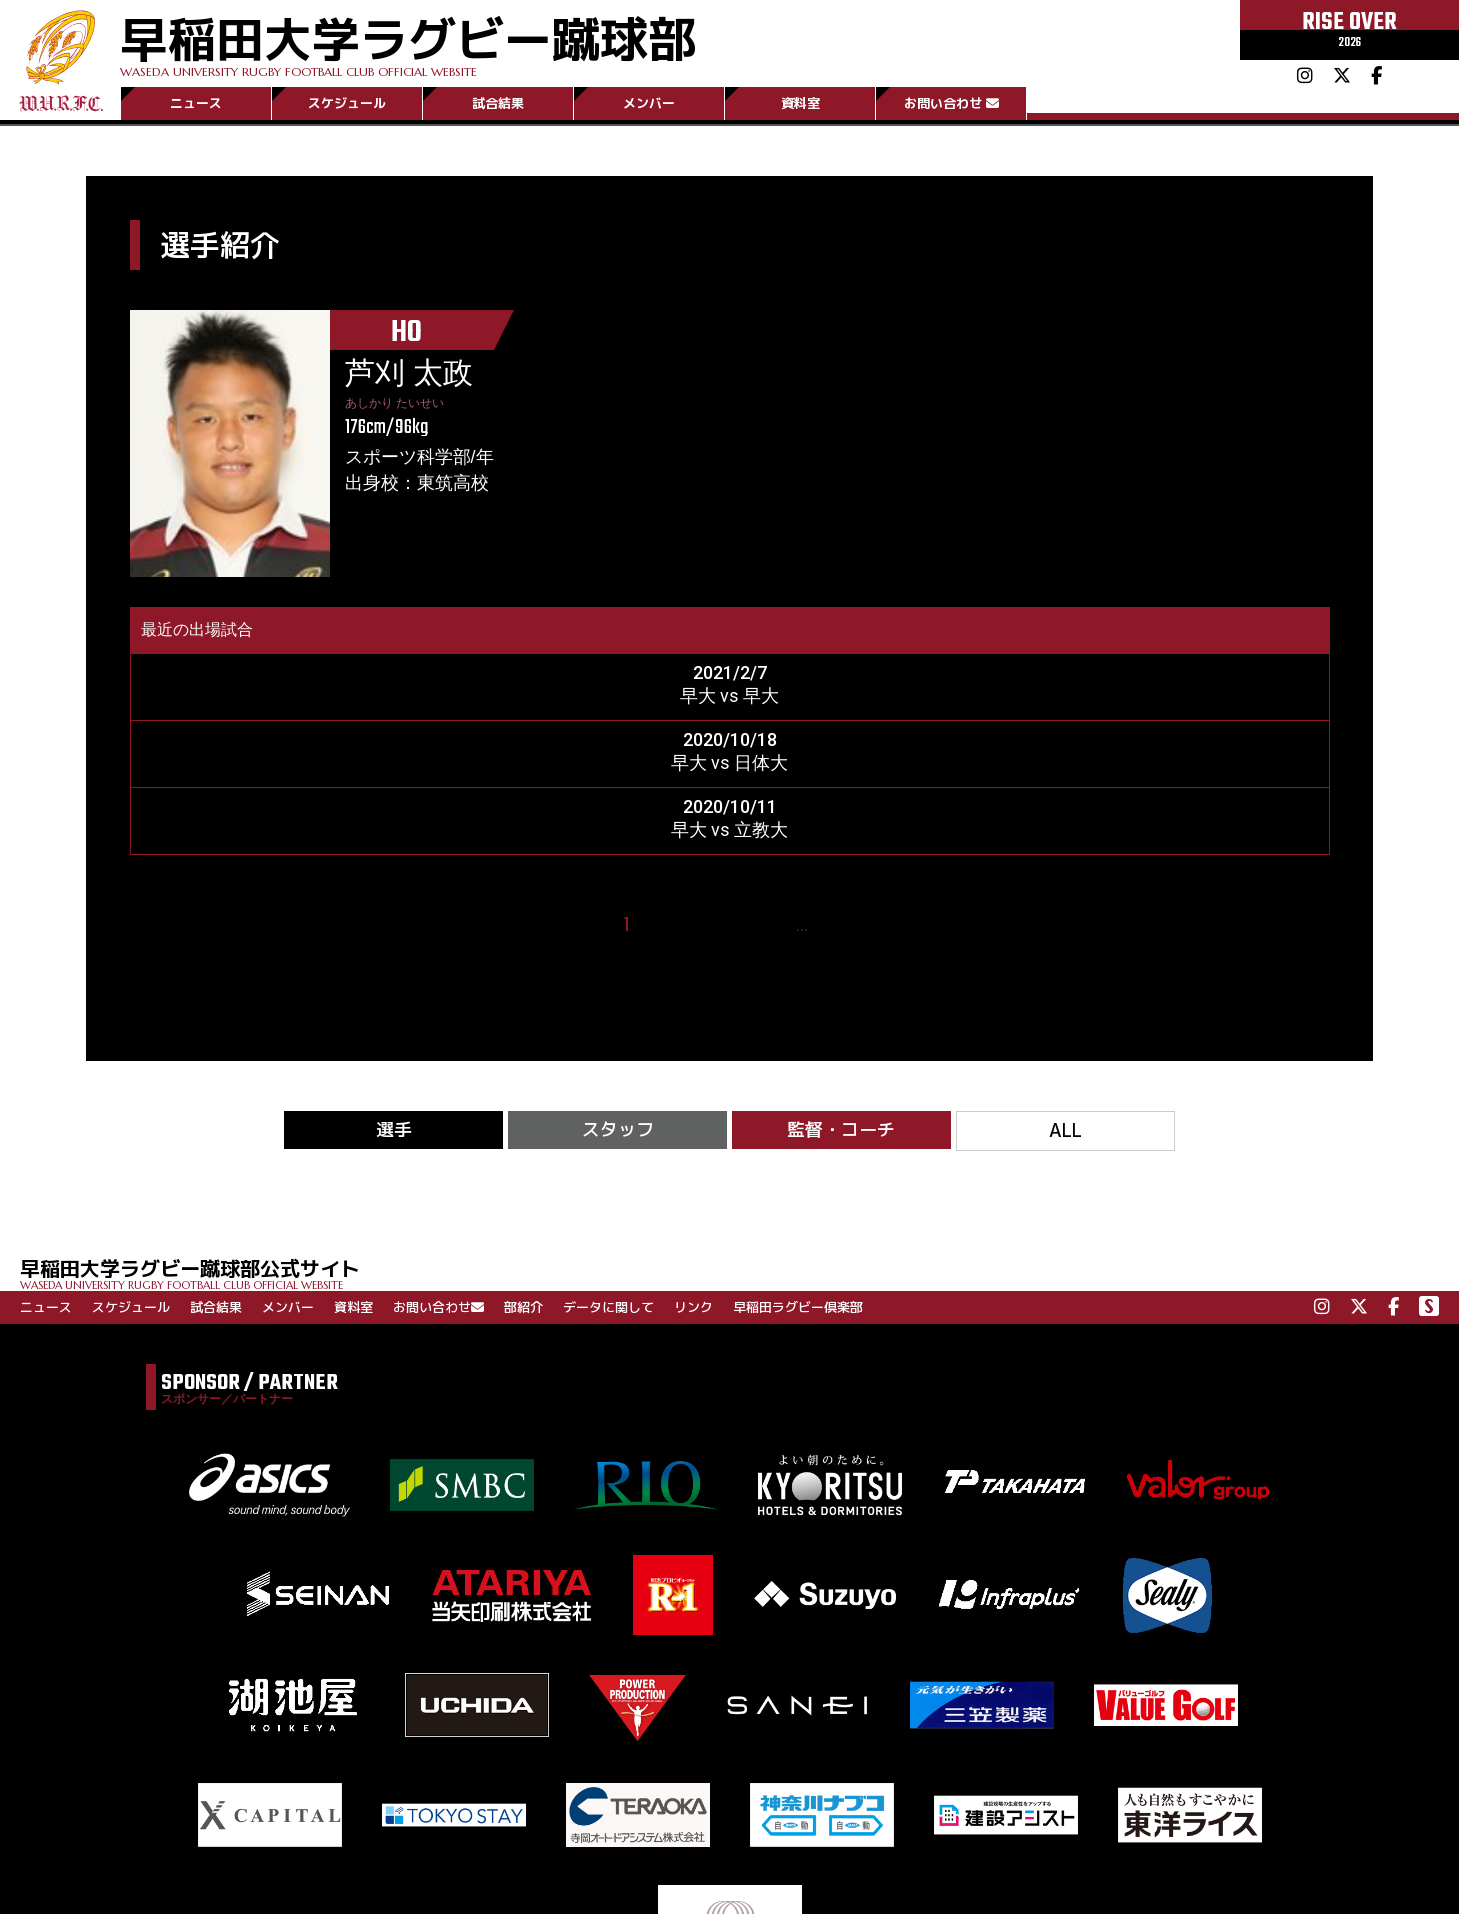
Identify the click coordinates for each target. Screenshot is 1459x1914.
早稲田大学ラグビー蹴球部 (408, 41)
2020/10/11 (730, 806)
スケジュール (347, 103)
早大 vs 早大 (729, 695)
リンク (693, 1307)
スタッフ (618, 1129)
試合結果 (498, 103)
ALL (1065, 1130)
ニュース (196, 103)
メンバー (649, 103)
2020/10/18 (730, 739)
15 (829, 925)
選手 (394, 1129)
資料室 (800, 103)
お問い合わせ (951, 103)
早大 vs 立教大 (729, 829)
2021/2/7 (730, 672)
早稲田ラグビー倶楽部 (798, 1307)
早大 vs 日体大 (729, 762)
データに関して (608, 1307)
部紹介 (523, 1307)
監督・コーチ (841, 1129)
